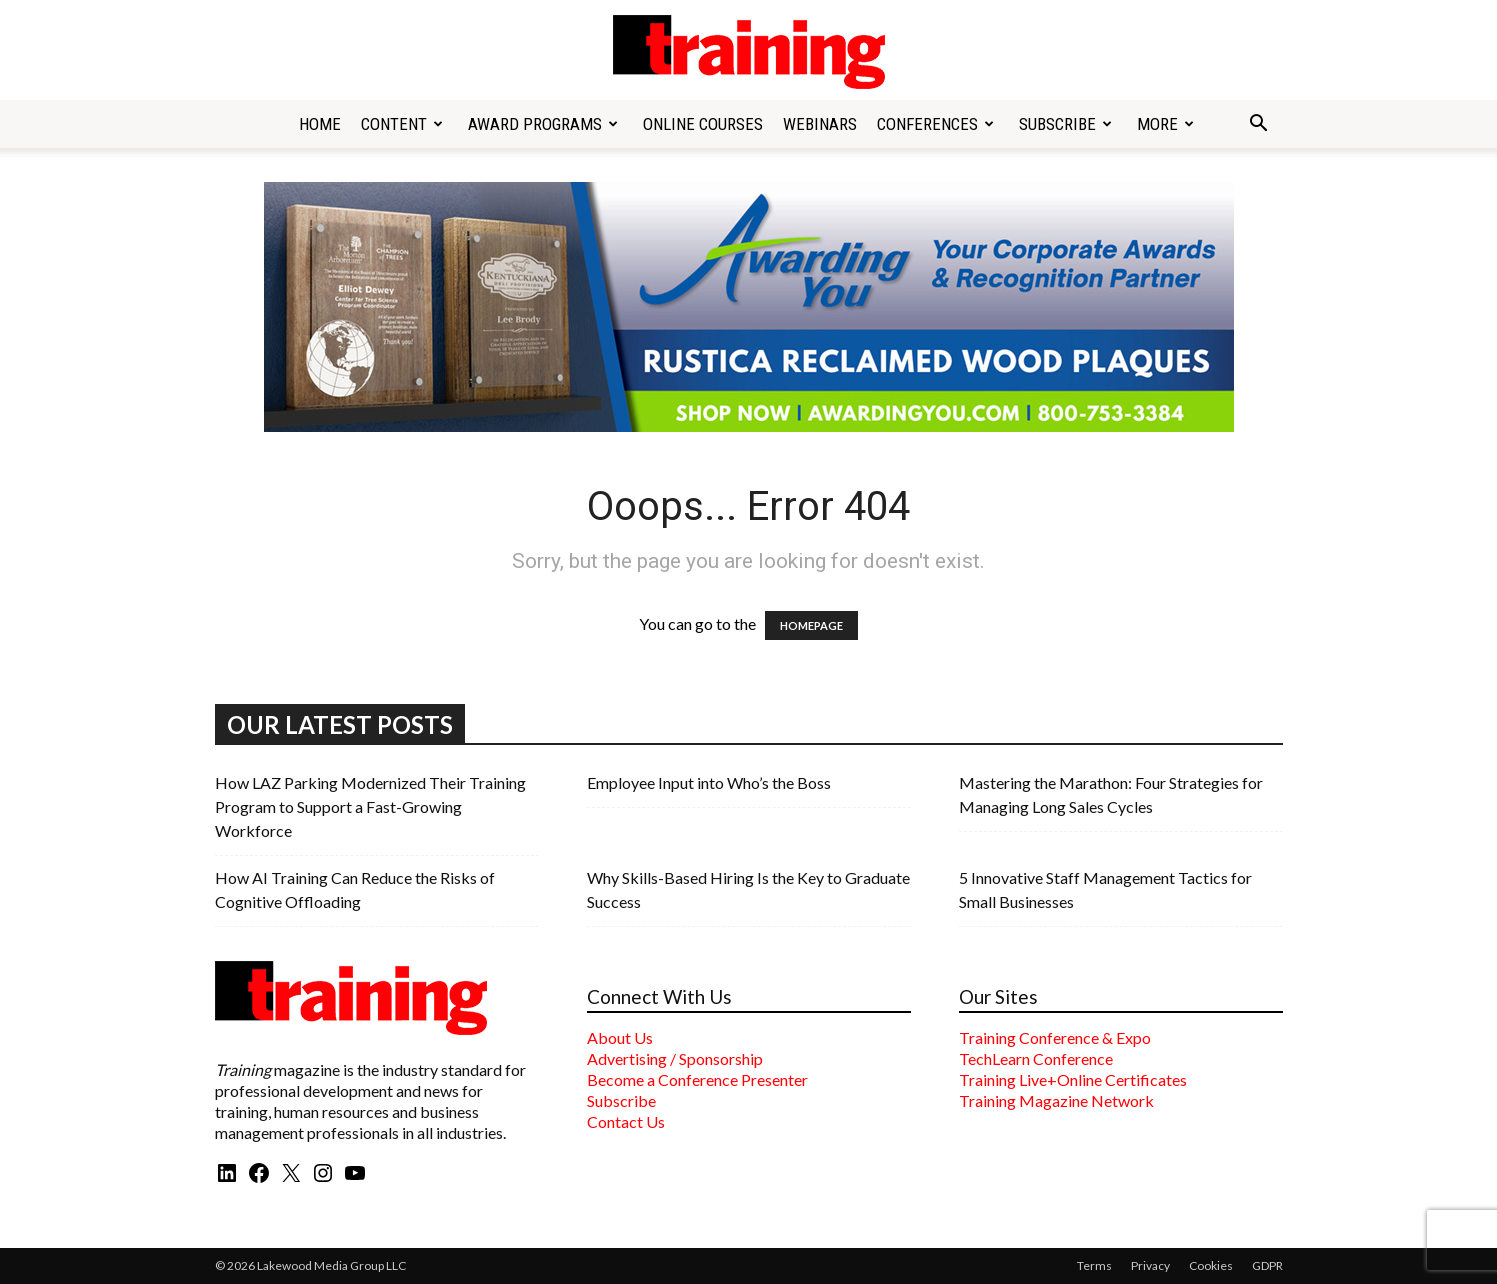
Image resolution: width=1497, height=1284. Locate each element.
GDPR (1267, 1265)
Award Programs (543, 124)
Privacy (1150, 1265)
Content (402, 124)
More (1165, 124)
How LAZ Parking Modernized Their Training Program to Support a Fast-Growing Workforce (370, 806)
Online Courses (703, 124)
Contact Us (626, 1121)
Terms (1094, 1265)
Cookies (1211, 1265)
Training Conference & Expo (1055, 1037)
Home (320, 124)
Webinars (820, 124)
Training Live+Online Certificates (1073, 1079)
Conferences (935, 124)
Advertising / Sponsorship (675, 1058)
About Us (620, 1037)
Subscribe (1065, 124)
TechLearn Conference (1036, 1058)
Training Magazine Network (1056, 1100)
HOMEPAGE (811, 625)
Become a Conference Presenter (697, 1079)
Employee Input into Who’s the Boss (709, 782)
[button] (1259, 125)
